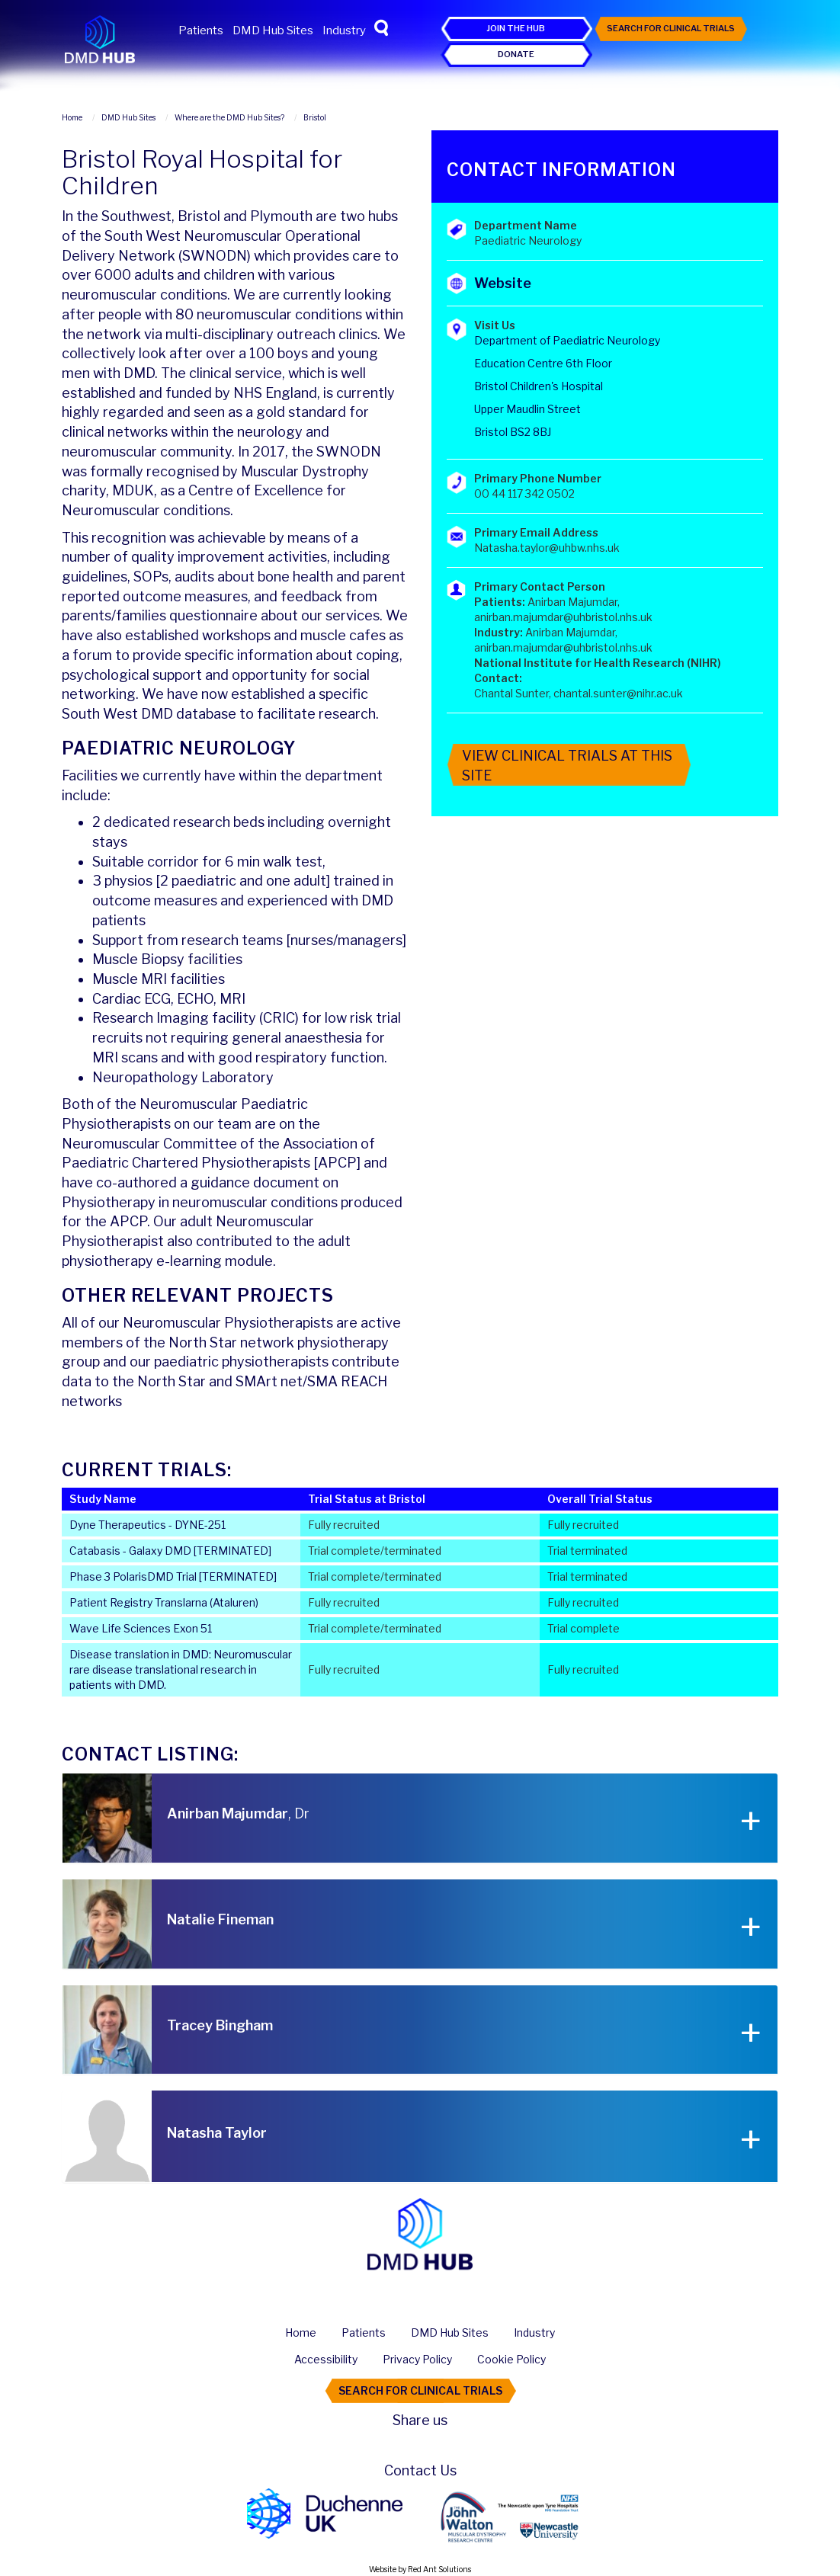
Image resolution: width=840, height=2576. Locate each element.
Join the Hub (515, 28)
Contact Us (420, 2470)
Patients (200, 30)
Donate (516, 54)
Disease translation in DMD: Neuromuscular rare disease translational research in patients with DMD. (180, 1669)
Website (502, 283)
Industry (344, 30)
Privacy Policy (417, 2359)
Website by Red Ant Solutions (420, 2569)
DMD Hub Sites (272, 30)
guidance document (255, 1182)
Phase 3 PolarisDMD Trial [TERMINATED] (173, 1576)
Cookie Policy (511, 2359)
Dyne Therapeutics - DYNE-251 (147, 1524)
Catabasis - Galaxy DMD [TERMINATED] (170, 1550)
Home (300, 2332)
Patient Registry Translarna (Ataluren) (163, 1602)
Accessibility (325, 2359)
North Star (204, 1342)
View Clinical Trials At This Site (567, 765)
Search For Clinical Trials (671, 28)
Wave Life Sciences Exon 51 (140, 1628)
